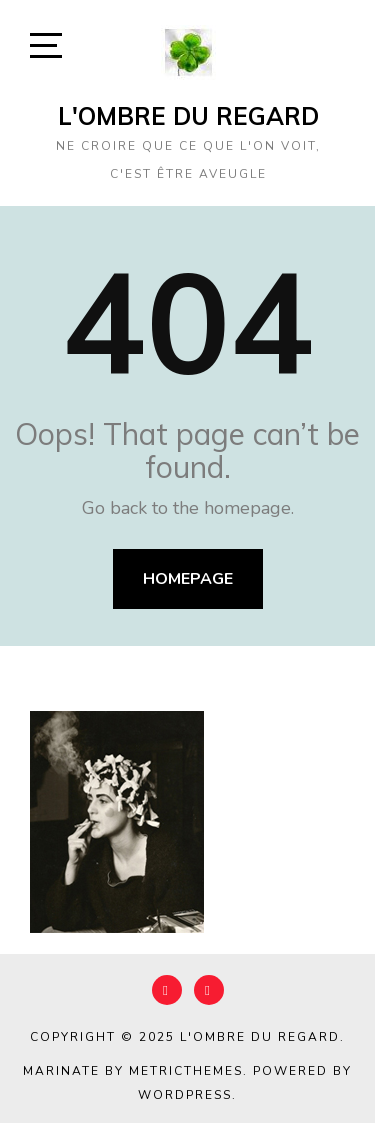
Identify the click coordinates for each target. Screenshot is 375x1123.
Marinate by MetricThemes (133, 1071)
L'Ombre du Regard (188, 116)
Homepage (188, 579)
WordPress (185, 1095)
